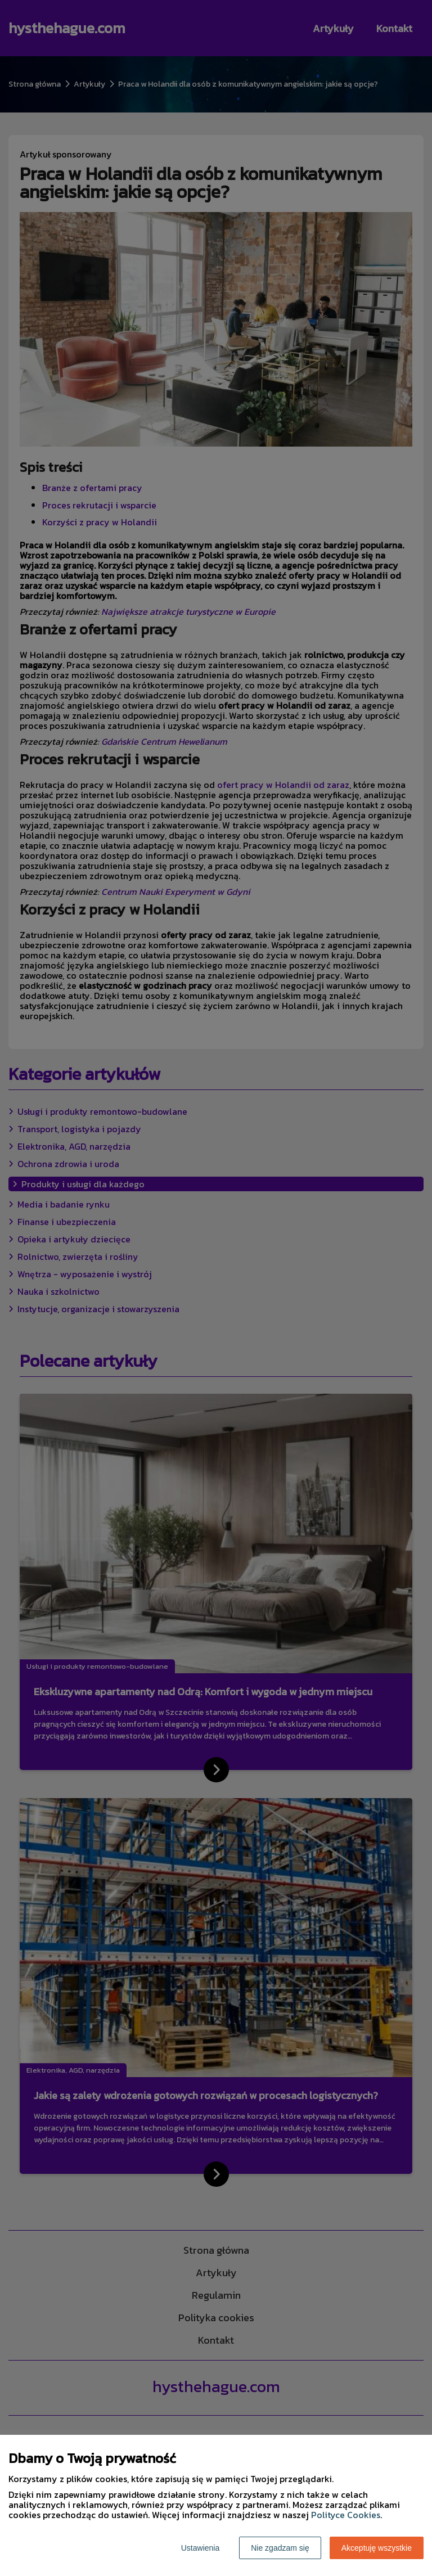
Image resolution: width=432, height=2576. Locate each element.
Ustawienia (200, 2547)
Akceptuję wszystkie (376, 2547)
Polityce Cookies (345, 2514)
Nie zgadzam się (280, 2547)
